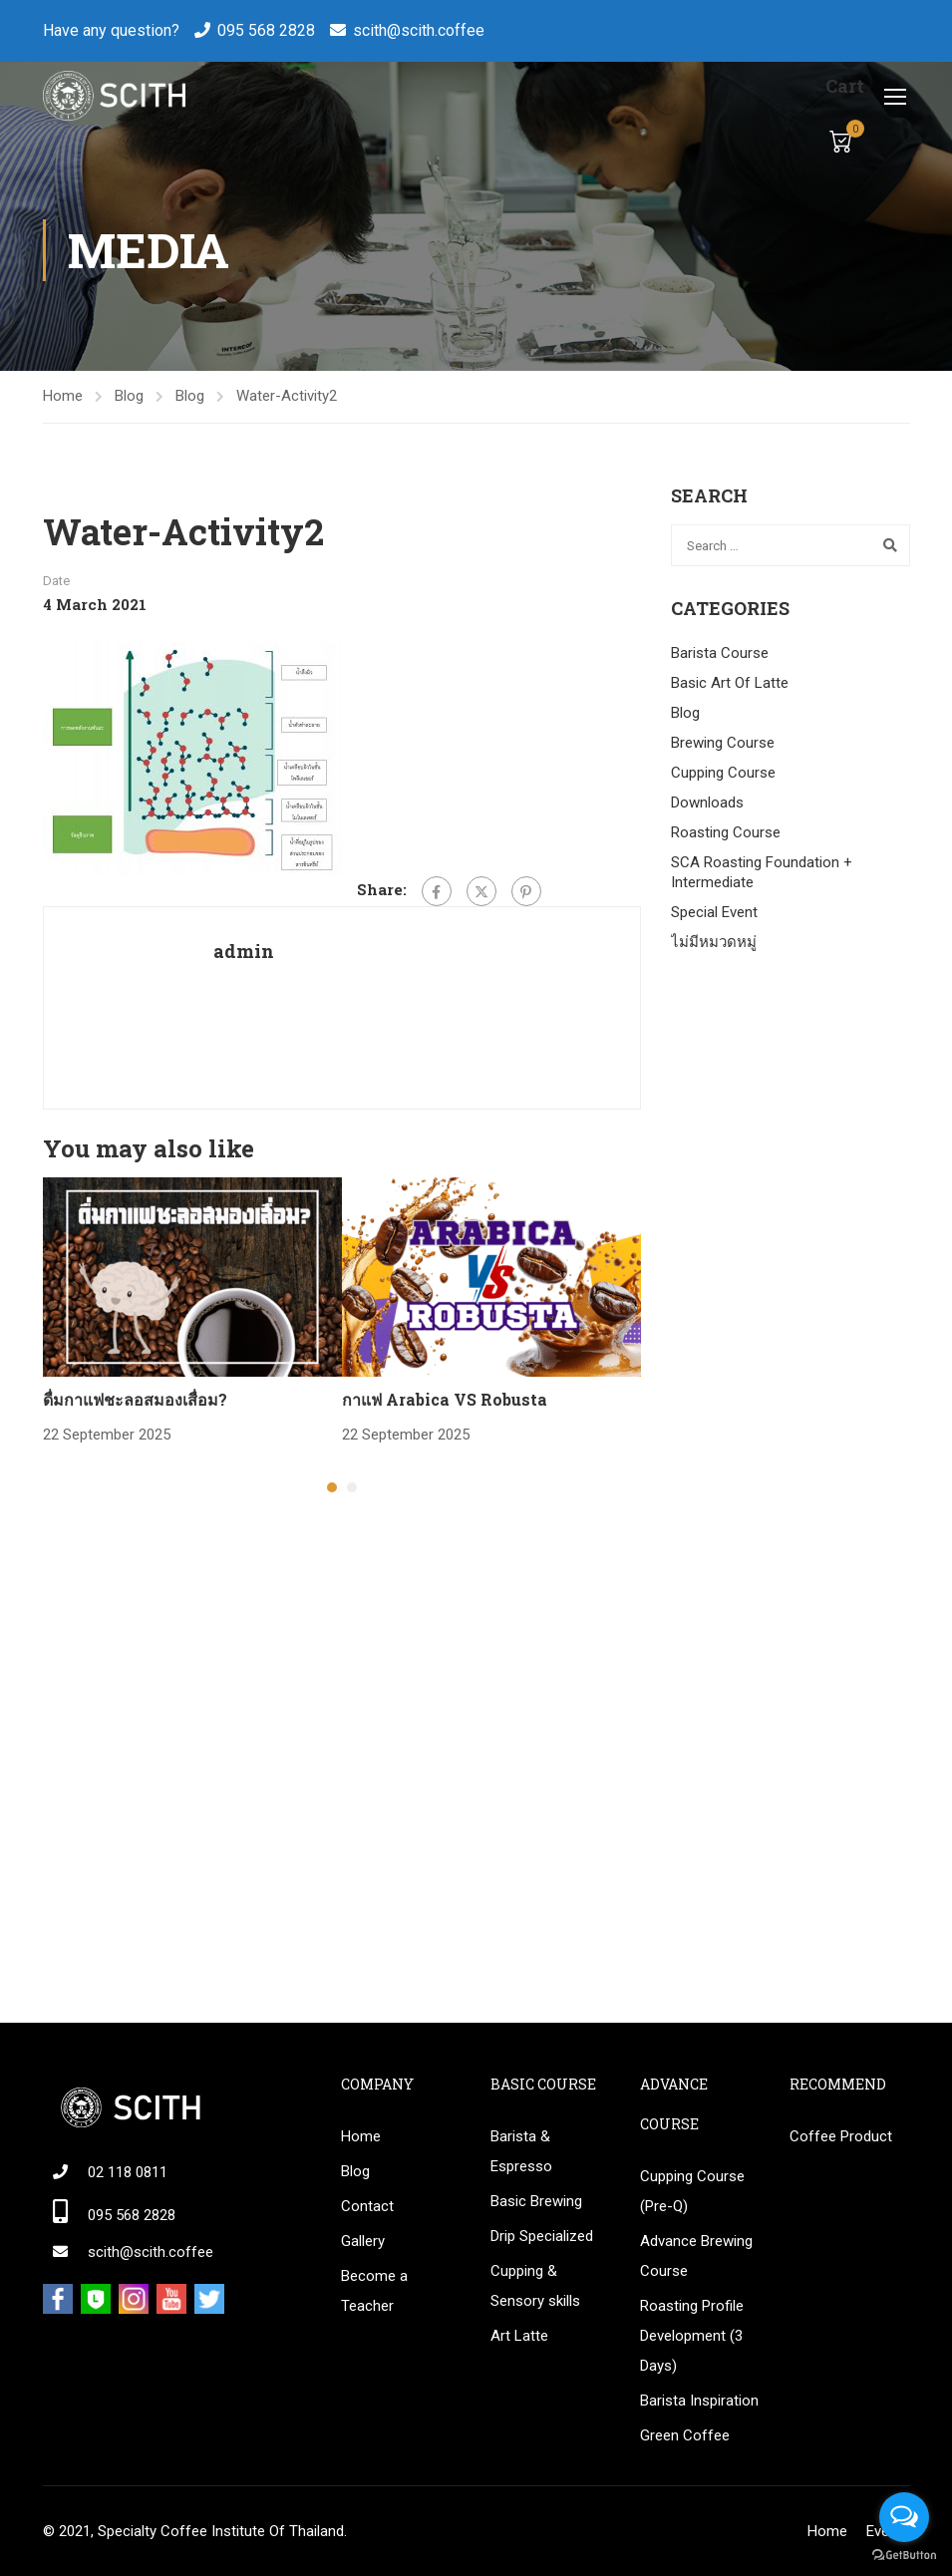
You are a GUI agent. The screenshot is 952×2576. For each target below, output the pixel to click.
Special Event (714, 912)
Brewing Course (723, 743)
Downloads (707, 802)
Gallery (363, 2241)
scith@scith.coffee (418, 30)
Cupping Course (723, 773)
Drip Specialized (541, 2236)
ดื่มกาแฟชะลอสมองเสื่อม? (135, 1399)
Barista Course (720, 653)
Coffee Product (841, 2136)
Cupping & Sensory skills (535, 2286)
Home (63, 396)
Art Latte (519, 2336)
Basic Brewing (536, 2201)
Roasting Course (726, 832)
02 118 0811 (127, 2172)
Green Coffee (685, 2435)
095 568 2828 (266, 30)
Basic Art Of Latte (730, 683)
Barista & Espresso (521, 2151)
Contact (367, 2206)
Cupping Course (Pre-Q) (692, 2191)
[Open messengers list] (904, 2517)
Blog (129, 396)
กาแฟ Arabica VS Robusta (444, 1399)
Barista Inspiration (699, 2401)
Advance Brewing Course (696, 2256)
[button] (332, 1487)
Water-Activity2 (286, 396)
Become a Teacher (374, 2291)
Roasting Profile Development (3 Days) (692, 2336)
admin (243, 951)
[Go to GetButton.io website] (904, 2555)
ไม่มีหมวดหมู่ (714, 942)
